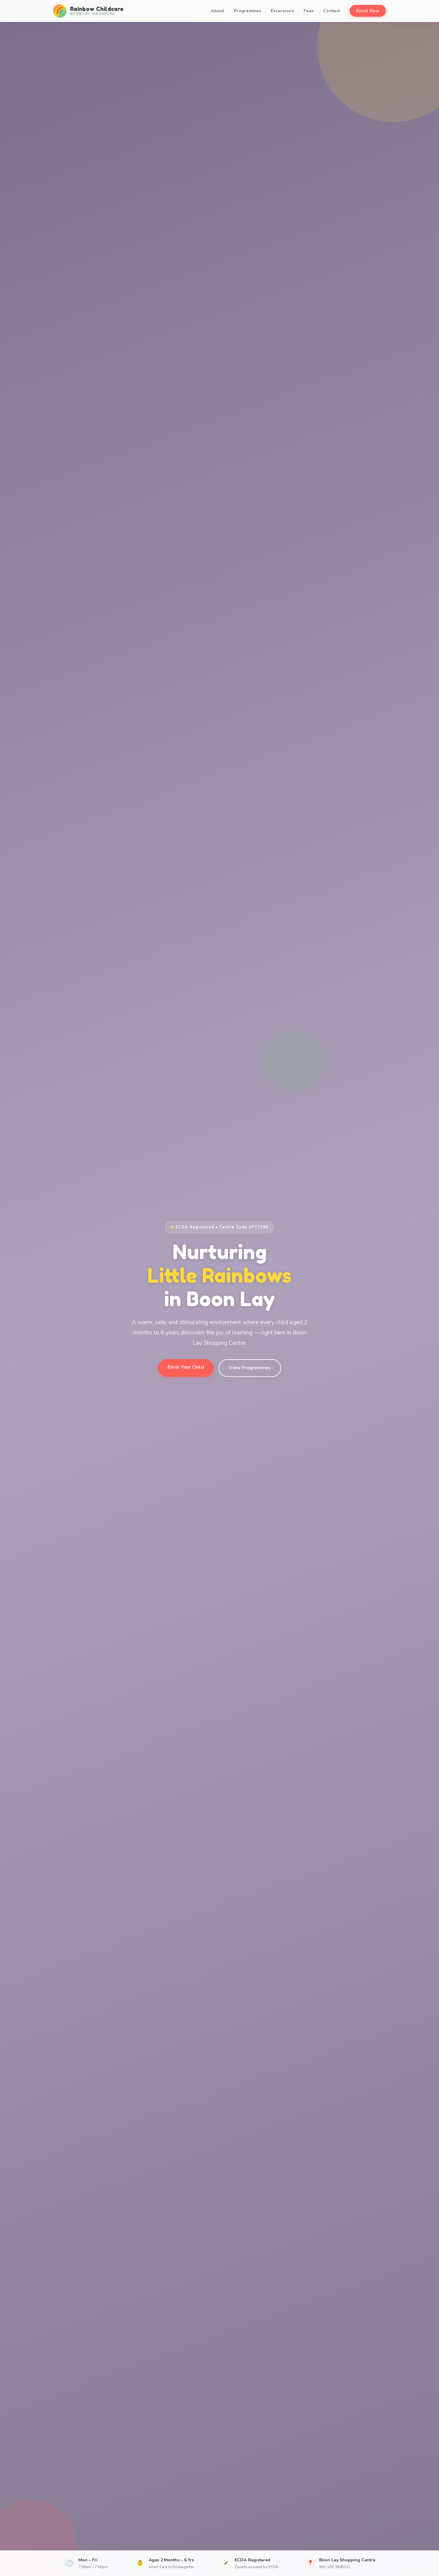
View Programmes (250, 1368)
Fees (308, 11)
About (217, 11)
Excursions (282, 11)
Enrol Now (367, 11)
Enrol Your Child (186, 1367)
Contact (331, 11)
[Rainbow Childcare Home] (88, 11)
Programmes (247, 11)
